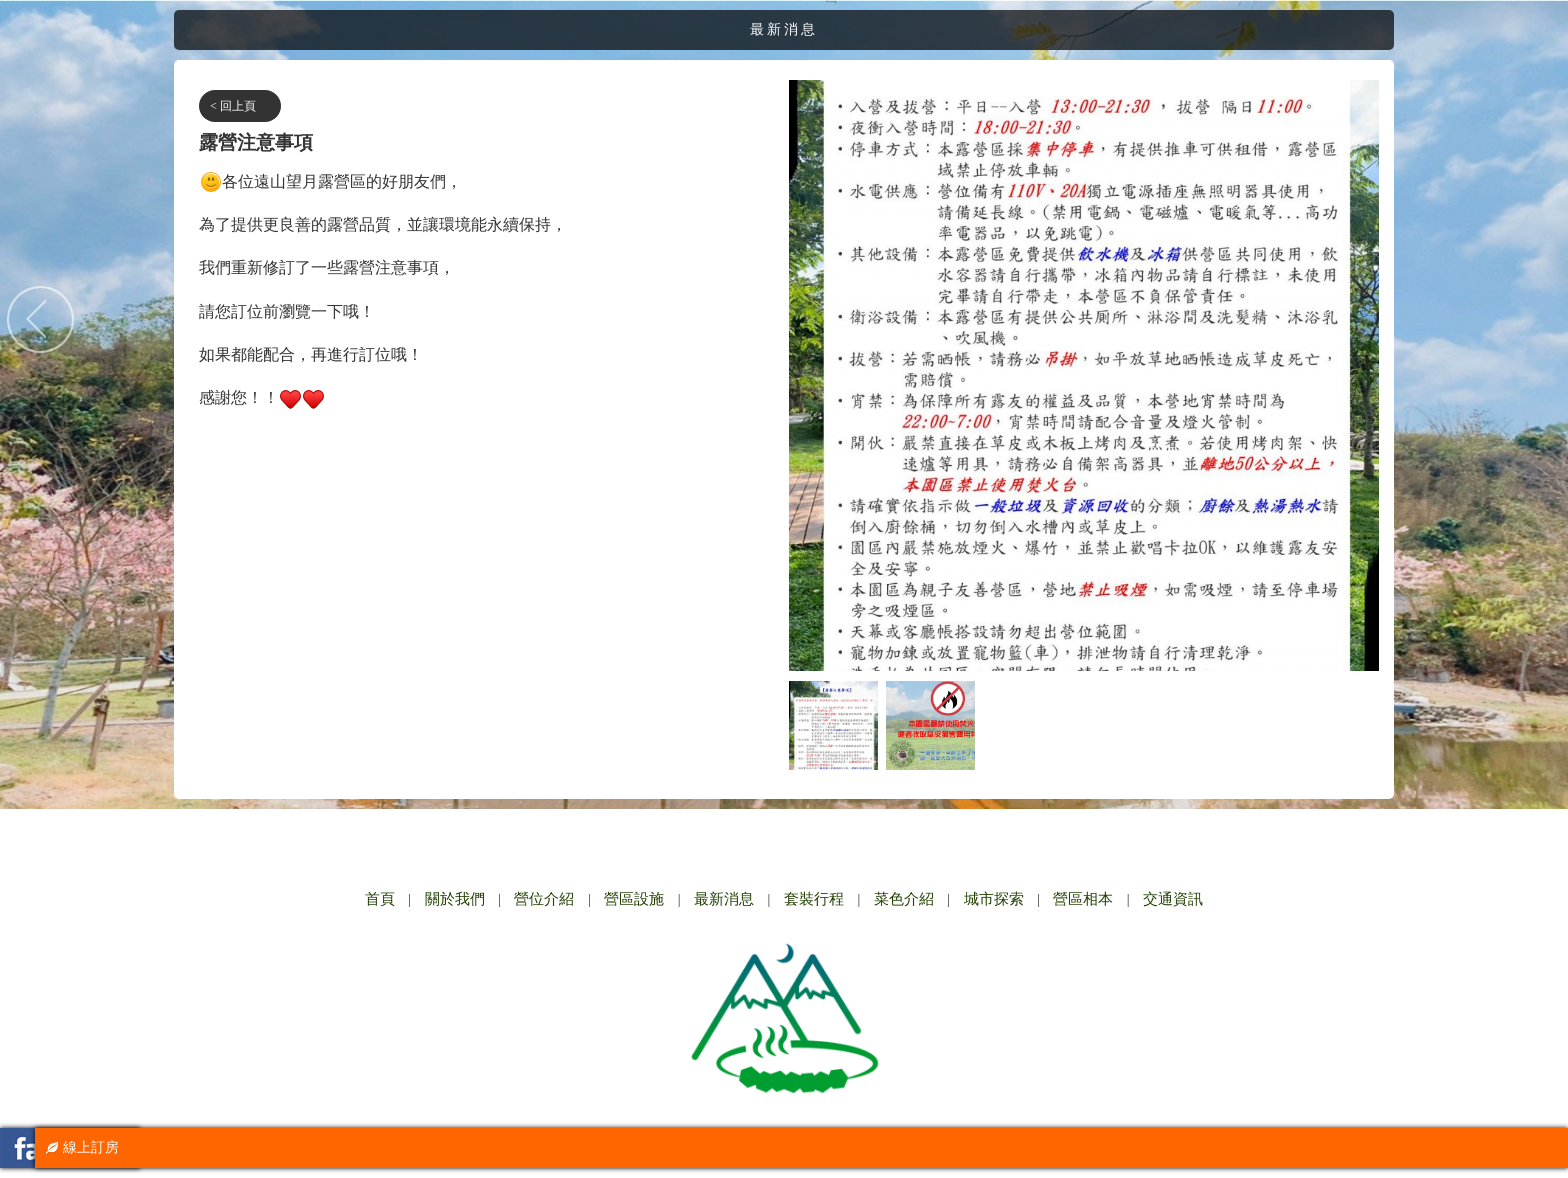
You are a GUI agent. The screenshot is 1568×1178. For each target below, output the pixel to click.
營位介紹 (544, 899)
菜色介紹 (904, 899)
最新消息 (724, 899)
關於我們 (455, 899)
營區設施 (634, 899)
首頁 (380, 899)
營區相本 (1083, 899)
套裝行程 (814, 899)
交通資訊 (1173, 899)
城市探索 (994, 899)
